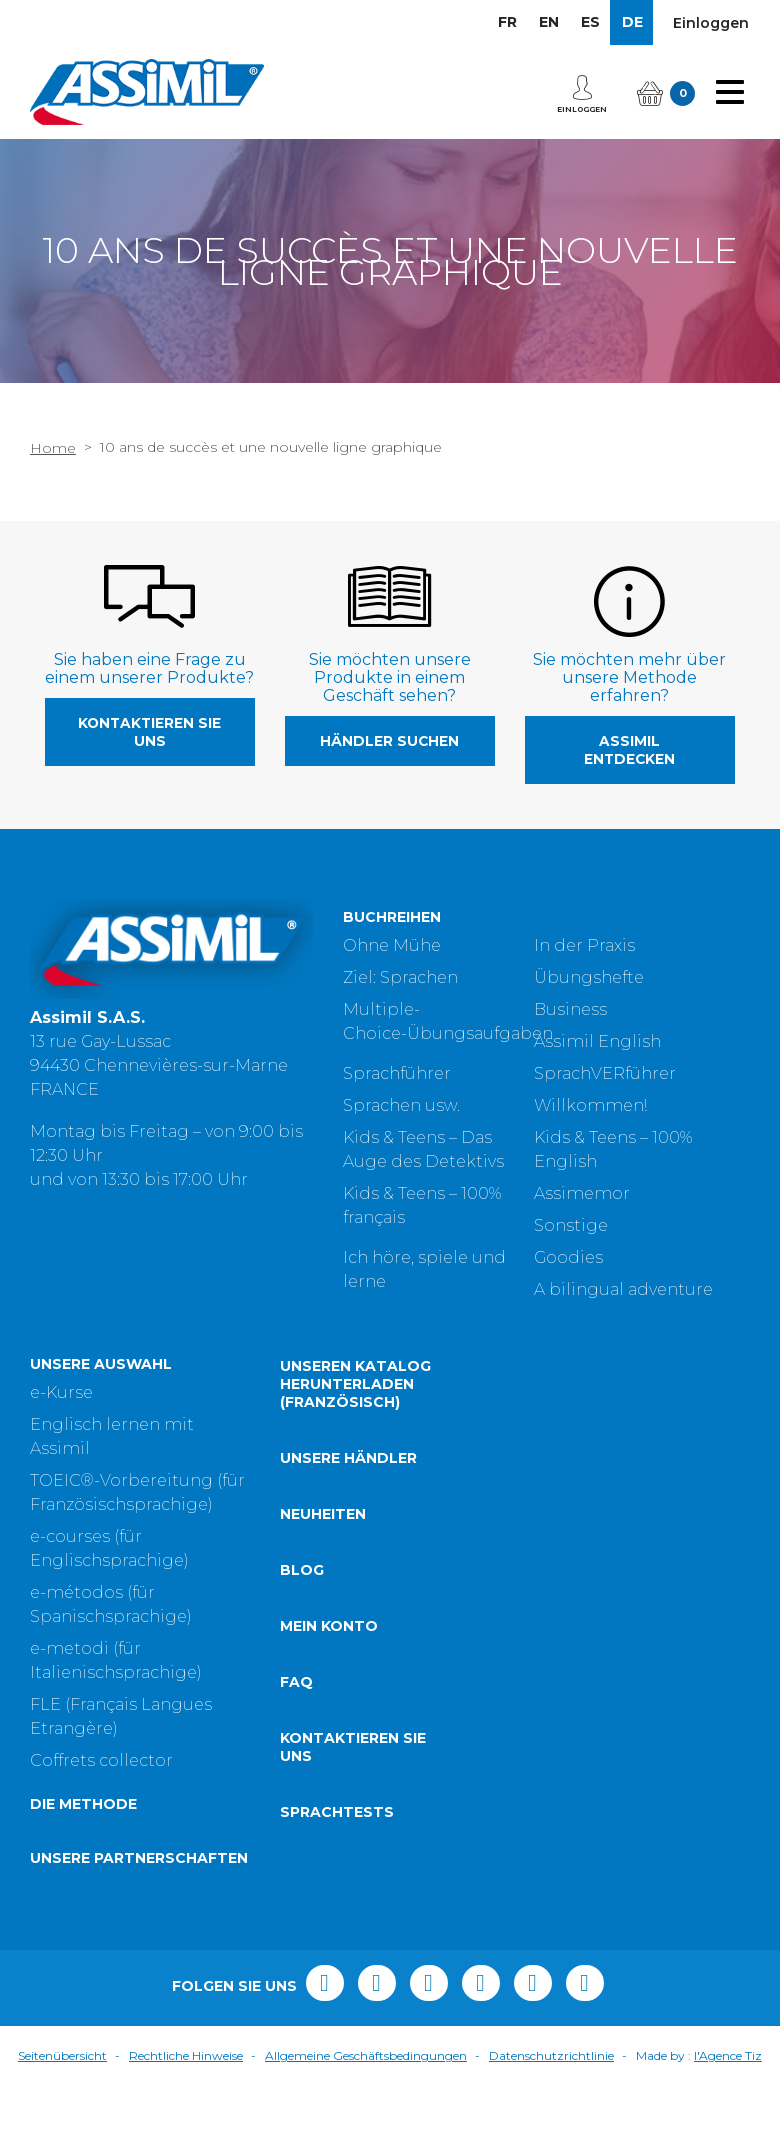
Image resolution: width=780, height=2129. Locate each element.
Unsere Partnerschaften (139, 1902)
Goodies (568, 1257)
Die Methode (83, 1848)
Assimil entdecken (629, 750)
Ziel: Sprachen (400, 977)
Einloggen (711, 23)
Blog (302, 1613)
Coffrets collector (101, 1804)
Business (570, 1009)
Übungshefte (589, 977)
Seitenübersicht (62, 2099)
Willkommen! (590, 1105)
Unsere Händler (348, 1501)
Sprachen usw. (401, 1105)
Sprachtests (337, 1855)
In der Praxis (584, 945)
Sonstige (571, 1225)
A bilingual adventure (623, 1289)
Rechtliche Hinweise (186, 2099)
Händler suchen (389, 741)
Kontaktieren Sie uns (149, 732)
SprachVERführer (605, 1073)
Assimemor (582, 1193)
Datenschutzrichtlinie (551, 2099)
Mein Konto (329, 1669)
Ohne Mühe (392, 945)
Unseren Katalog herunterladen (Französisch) (355, 1427)
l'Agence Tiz (728, 2099)
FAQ (296, 1725)
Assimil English (597, 1041)
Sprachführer (397, 1073)
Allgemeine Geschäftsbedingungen (366, 2099)
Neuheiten (323, 1557)
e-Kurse (61, 1436)
